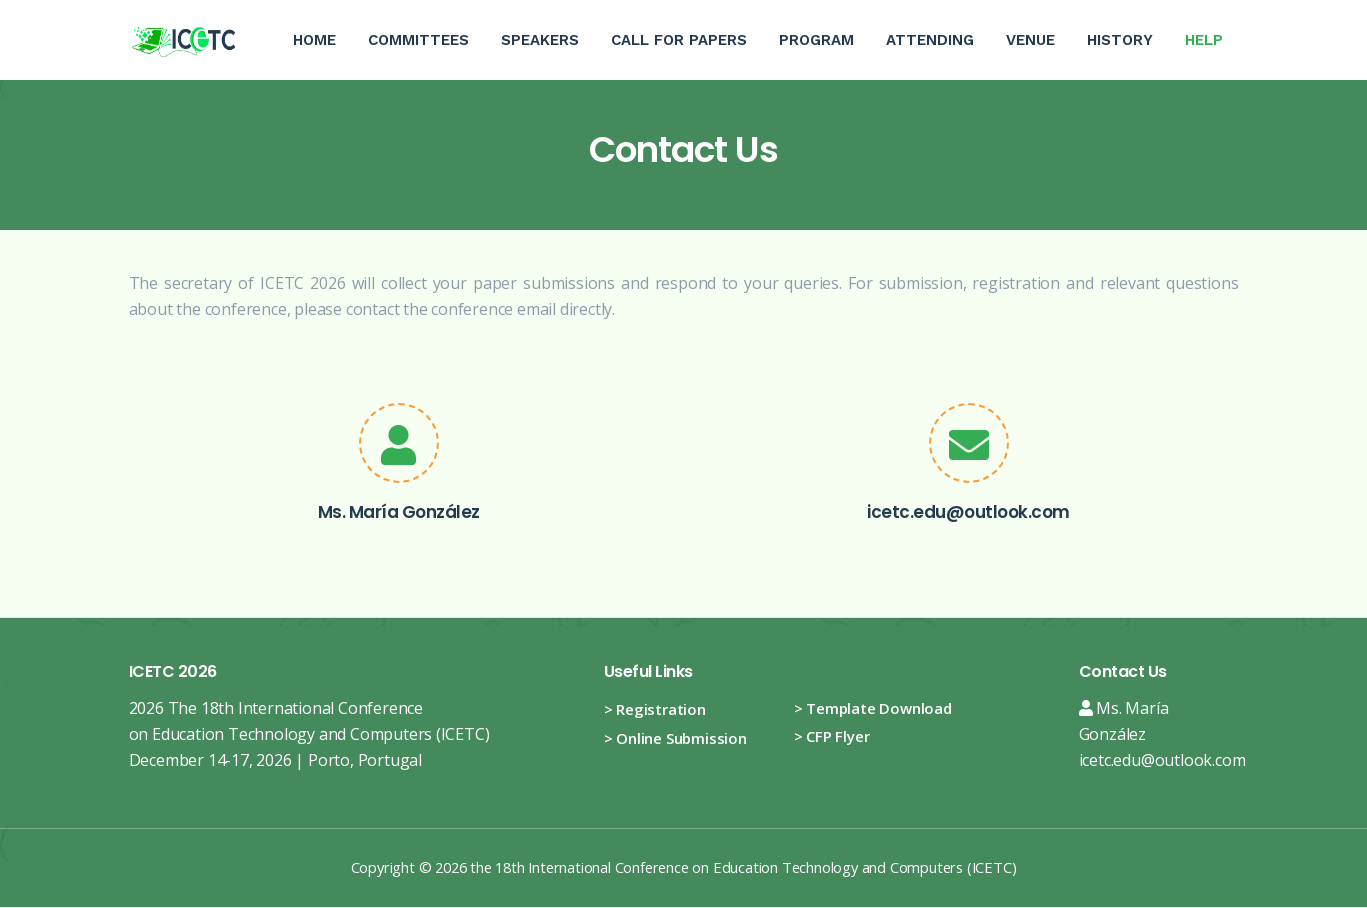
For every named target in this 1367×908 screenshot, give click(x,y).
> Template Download (873, 708)
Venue (1030, 40)
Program (816, 40)
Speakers (540, 40)
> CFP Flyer (832, 736)
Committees (418, 40)
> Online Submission (675, 738)
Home (314, 40)
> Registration (655, 709)
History (1120, 40)
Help (1212, 24)
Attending (930, 40)
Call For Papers (679, 40)
